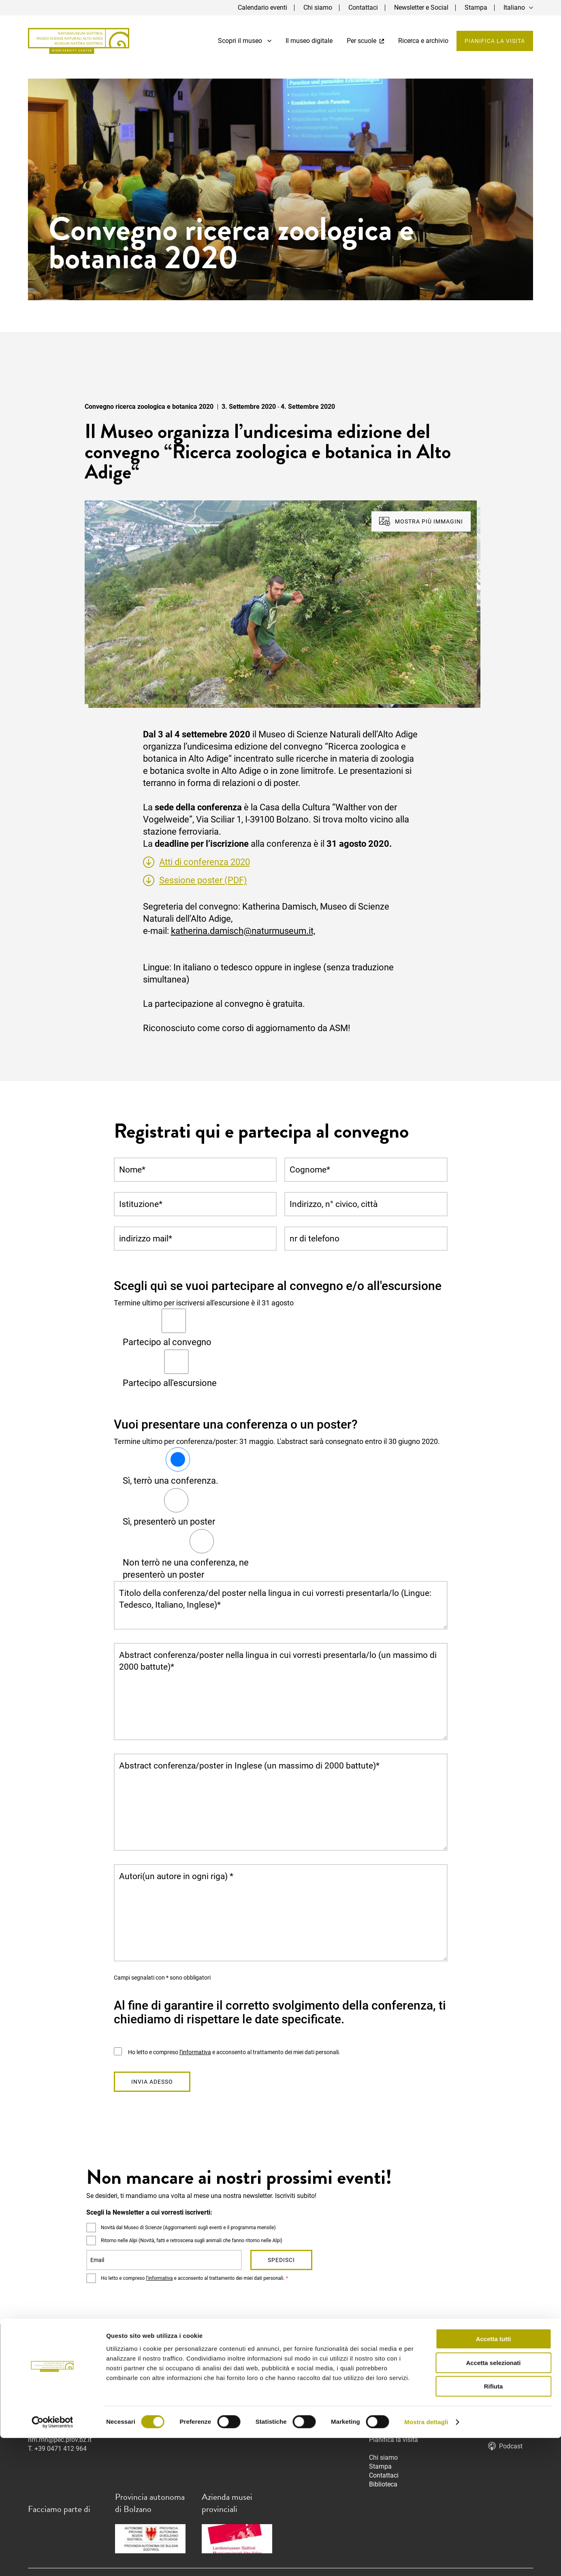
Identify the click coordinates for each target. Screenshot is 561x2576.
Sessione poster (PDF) (203, 880)
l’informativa (195, 2052)
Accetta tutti (493, 2476)
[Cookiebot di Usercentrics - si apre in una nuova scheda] (52, 2560)
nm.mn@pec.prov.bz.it (60, 2440)
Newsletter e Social (421, 7)
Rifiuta (493, 2524)
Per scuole (365, 41)
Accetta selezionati (493, 2500)
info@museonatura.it (58, 2431)
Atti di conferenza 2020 (204, 862)
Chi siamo (317, 7)
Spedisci (281, 2260)
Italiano (514, 7)
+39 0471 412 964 (60, 2448)
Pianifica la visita (495, 41)
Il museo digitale (309, 41)
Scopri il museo (244, 41)
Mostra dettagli (426, 2560)
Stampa (476, 7)
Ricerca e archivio (423, 41)
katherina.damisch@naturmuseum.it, (243, 931)
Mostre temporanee (396, 2395)
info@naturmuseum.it (306, 2404)
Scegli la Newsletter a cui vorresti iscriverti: (149, 2212)
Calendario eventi (262, 7)
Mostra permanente (397, 2386)
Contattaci (363, 7)
